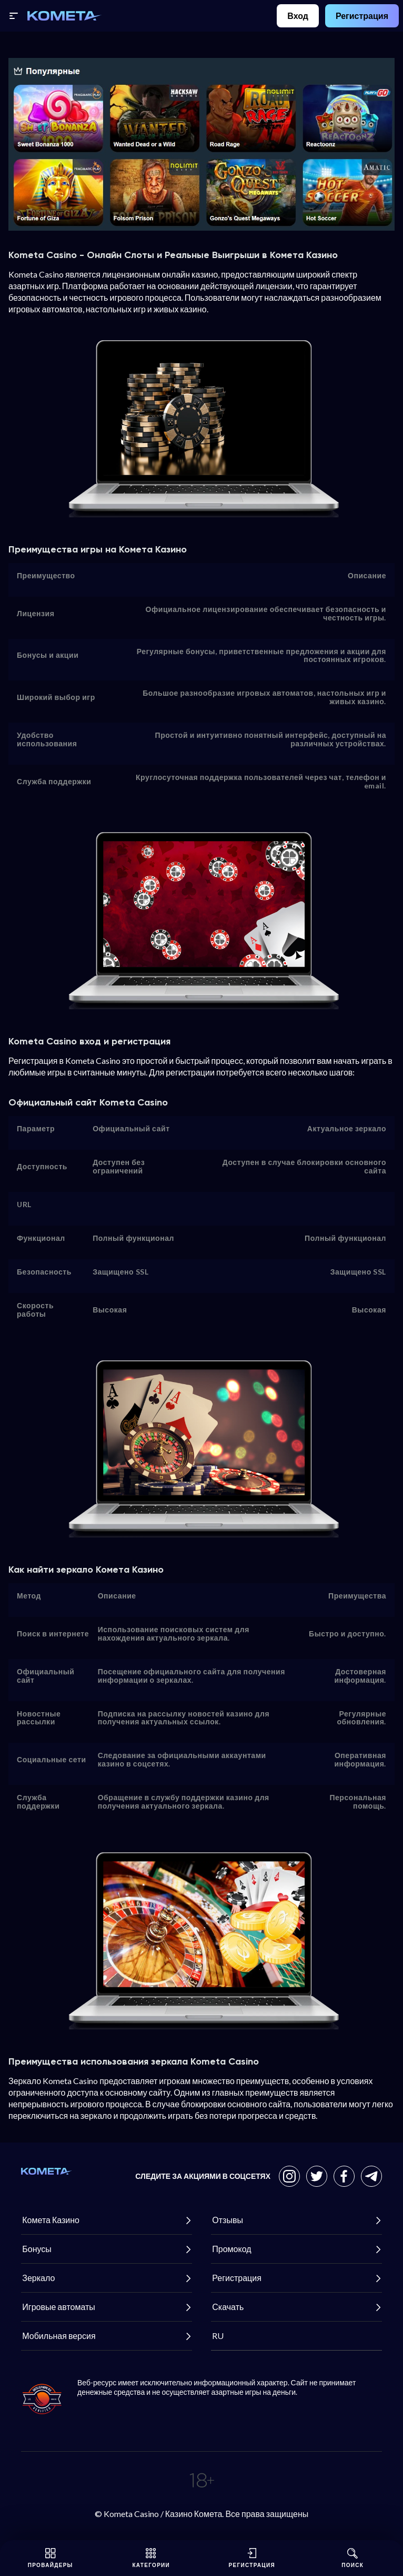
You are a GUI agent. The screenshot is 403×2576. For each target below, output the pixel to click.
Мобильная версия (106, 2336)
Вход (297, 16)
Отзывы (296, 2220)
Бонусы (106, 2249)
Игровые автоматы (106, 2307)
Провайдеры (50, 2558)
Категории (151, 2558)
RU (217, 2336)
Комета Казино (106, 2220)
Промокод (296, 2249)
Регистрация (362, 16)
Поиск (352, 2558)
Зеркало (106, 2278)
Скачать (296, 2307)
